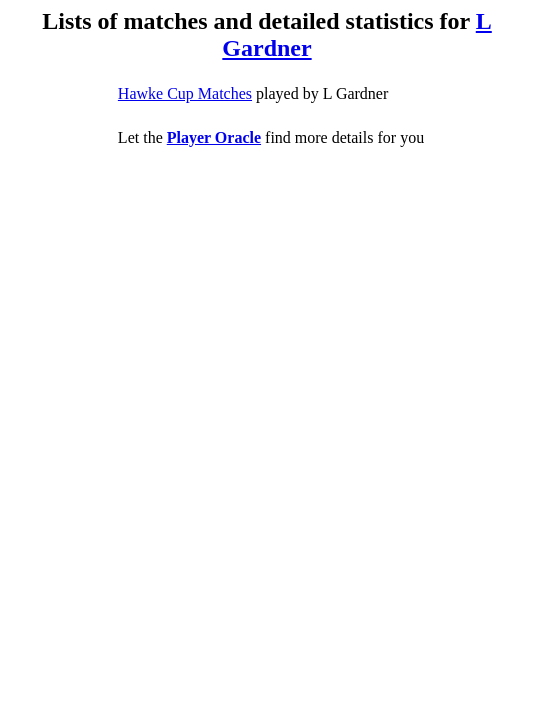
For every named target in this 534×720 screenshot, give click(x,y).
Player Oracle (214, 137)
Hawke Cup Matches (185, 93)
